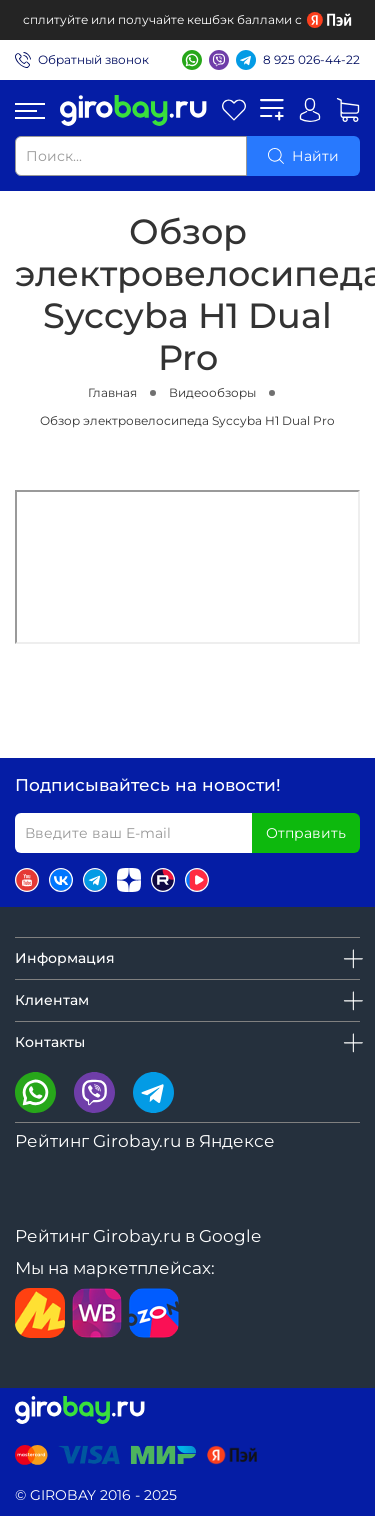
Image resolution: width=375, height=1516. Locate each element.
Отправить (306, 833)
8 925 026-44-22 (311, 59)
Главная (112, 392)
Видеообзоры (212, 392)
